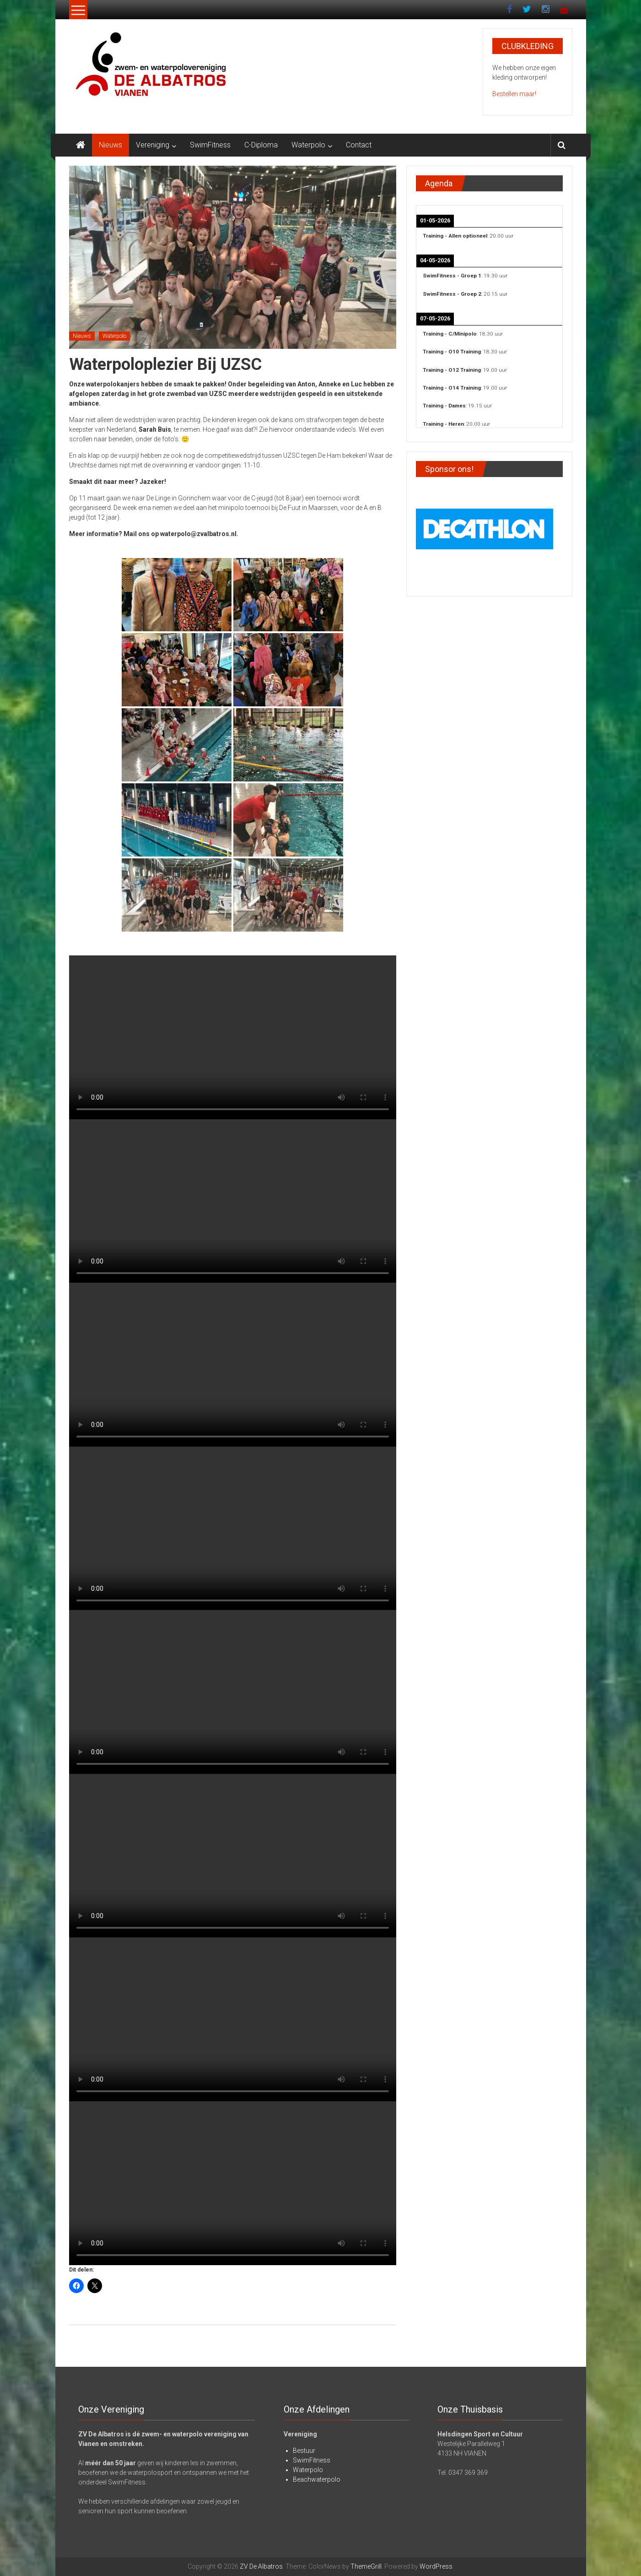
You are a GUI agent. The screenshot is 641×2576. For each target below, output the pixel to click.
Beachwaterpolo (316, 2479)
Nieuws (110, 145)
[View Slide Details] (484, 527)
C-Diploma (261, 145)
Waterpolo (308, 145)
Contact (359, 145)
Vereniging (152, 145)
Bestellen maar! (514, 94)
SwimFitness (210, 145)
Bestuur (304, 2450)
